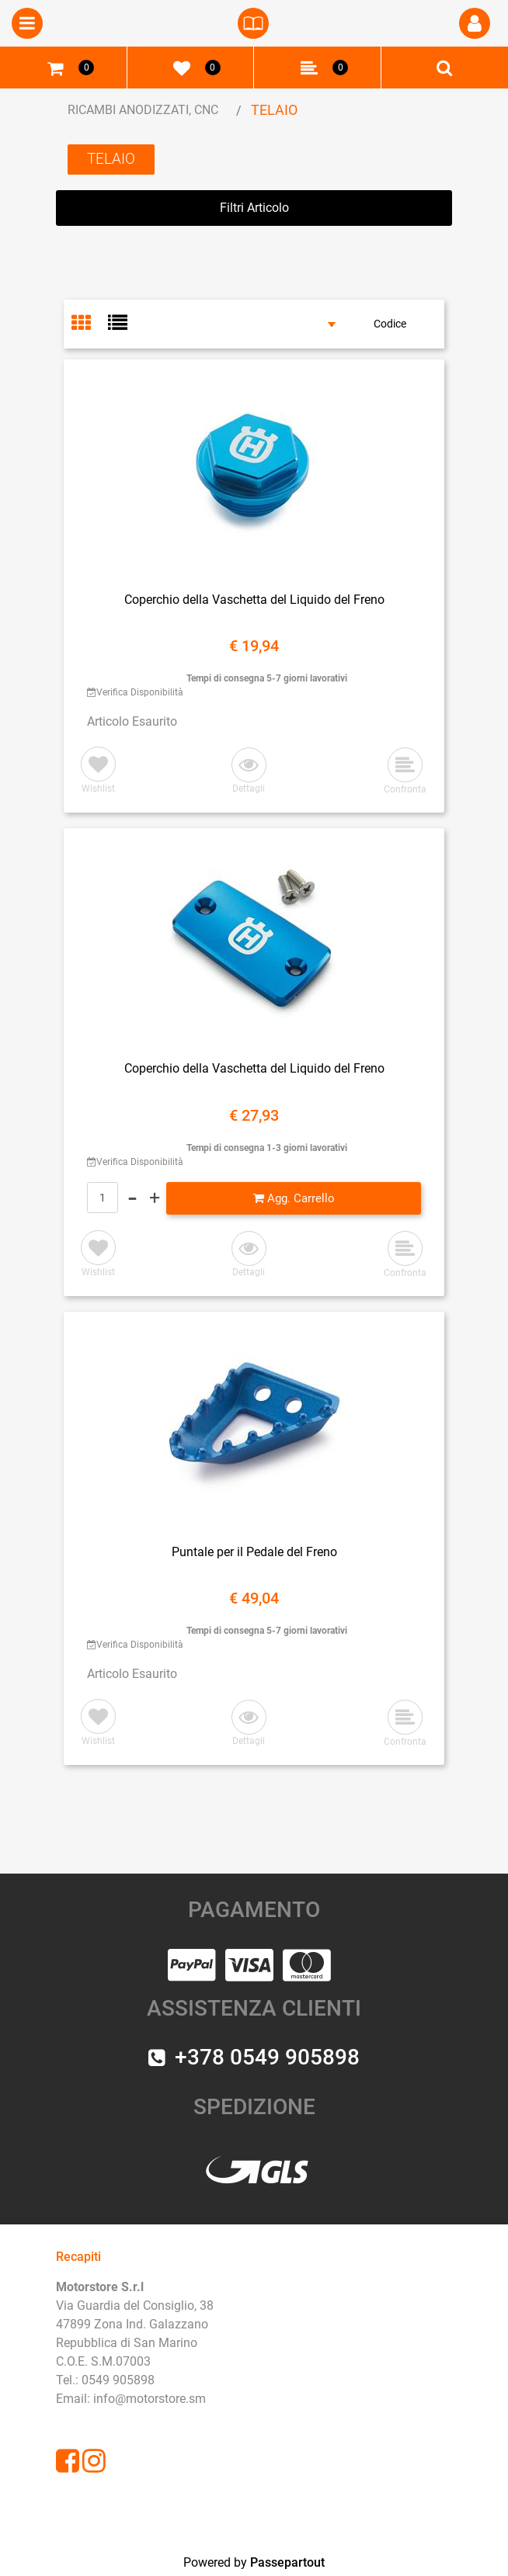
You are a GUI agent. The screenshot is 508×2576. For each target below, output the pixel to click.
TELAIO (274, 110)
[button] (249, 772)
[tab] (89, 324)
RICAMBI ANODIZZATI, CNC (143, 109)
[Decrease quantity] (132, 1198)
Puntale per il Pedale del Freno (254, 1552)
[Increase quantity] (154, 1198)
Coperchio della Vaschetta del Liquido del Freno (254, 599)
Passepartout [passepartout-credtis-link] (287, 2562)
